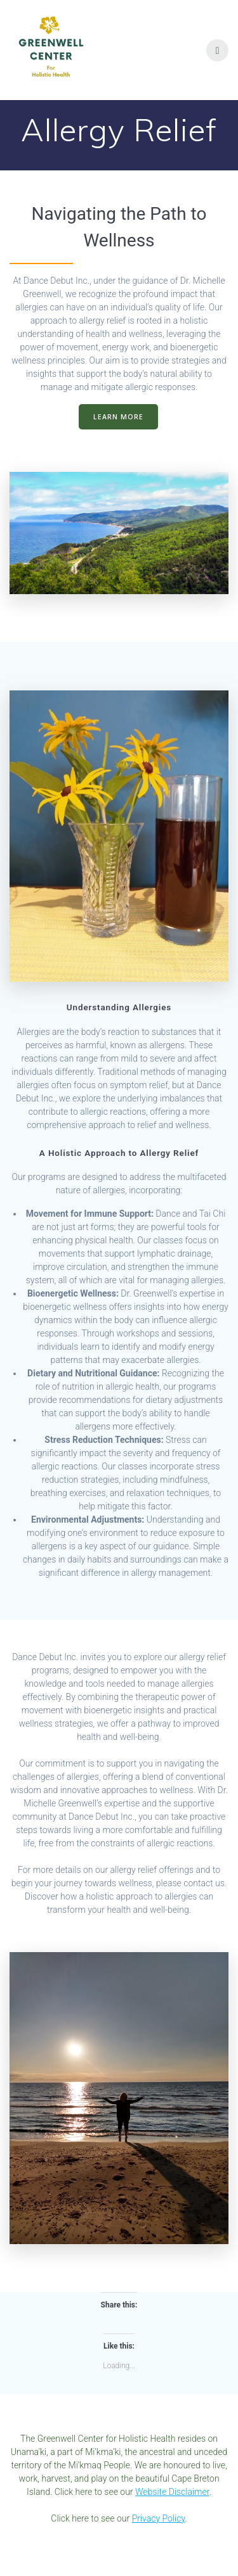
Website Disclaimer (172, 2492)
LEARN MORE (118, 416)
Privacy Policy (158, 2518)
